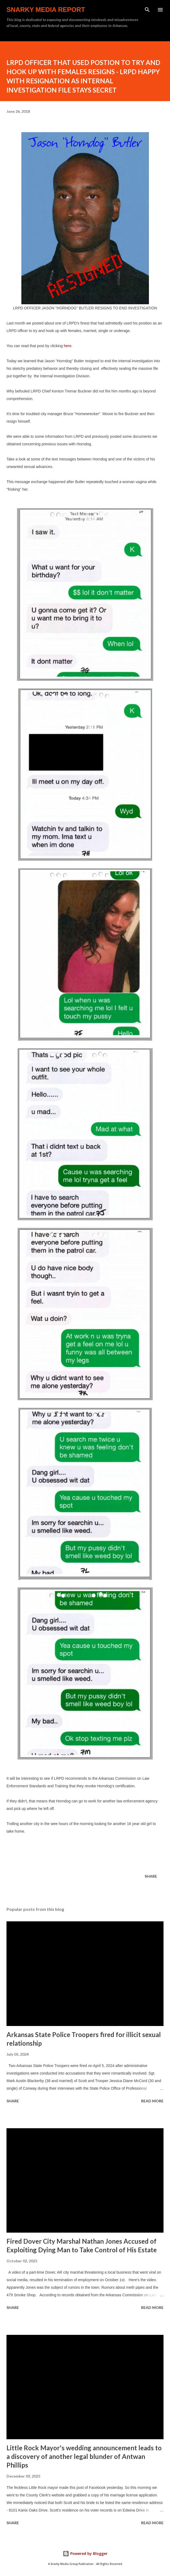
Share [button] (151, 1876)
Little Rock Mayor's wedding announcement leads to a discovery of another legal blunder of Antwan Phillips (84, 2456)
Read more (152, 2101)
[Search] (147, 9)
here (67, 346)
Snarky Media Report (45, 9)
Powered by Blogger (85, 2553)
